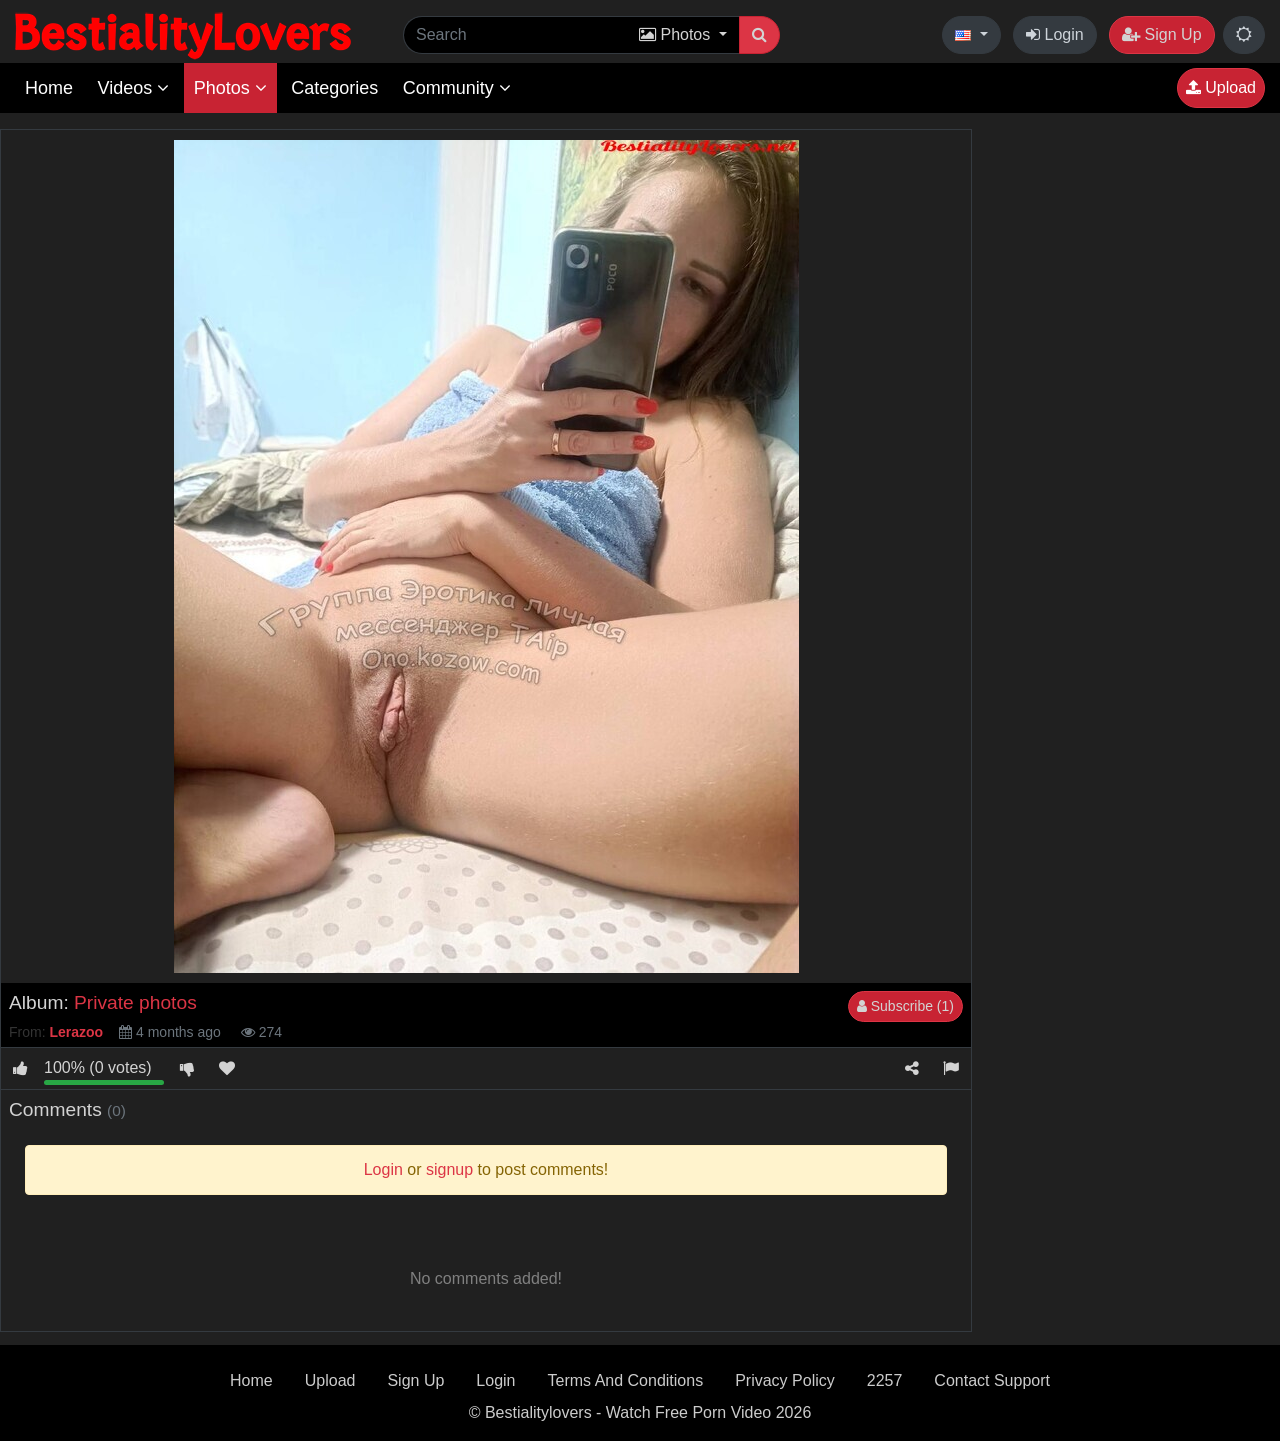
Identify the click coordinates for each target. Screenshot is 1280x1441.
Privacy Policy (785, 1380)
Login (1055, 34)
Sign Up (1161, 34)
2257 (885, 1380)
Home (49, 88)
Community (457, 88)
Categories (334, 88)
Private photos (135, 1002)
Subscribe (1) (905, 1006)
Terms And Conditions (626, 1380)
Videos (133, 88)
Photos (230, 88)
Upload (1221, 87)
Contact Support (992, 1380)
